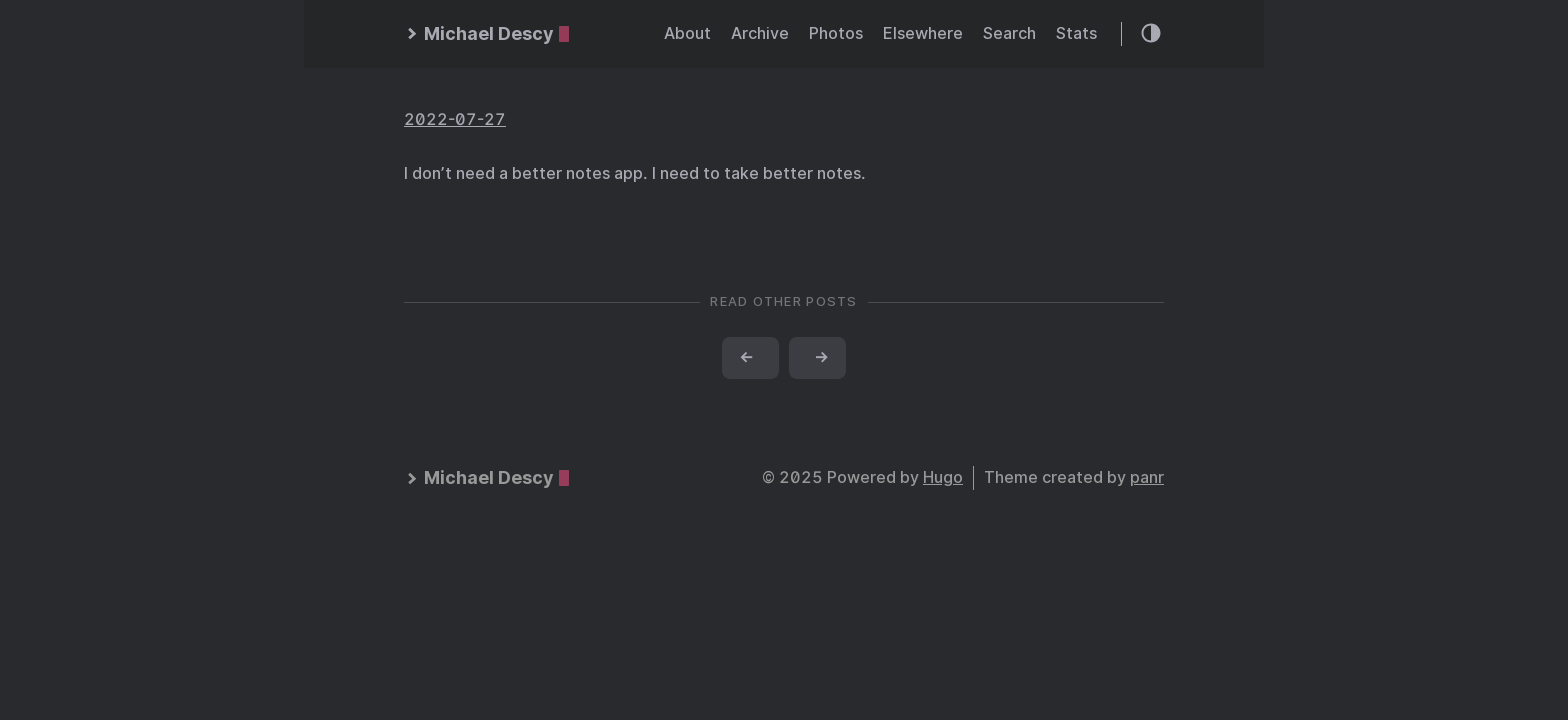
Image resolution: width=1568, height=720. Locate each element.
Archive (760, 33)
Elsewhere (923, 33)
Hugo (943, 477)
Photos (836, 33)
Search (1009, 33)
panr (1147, 477)
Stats (1076, 33)
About (687, 33)
